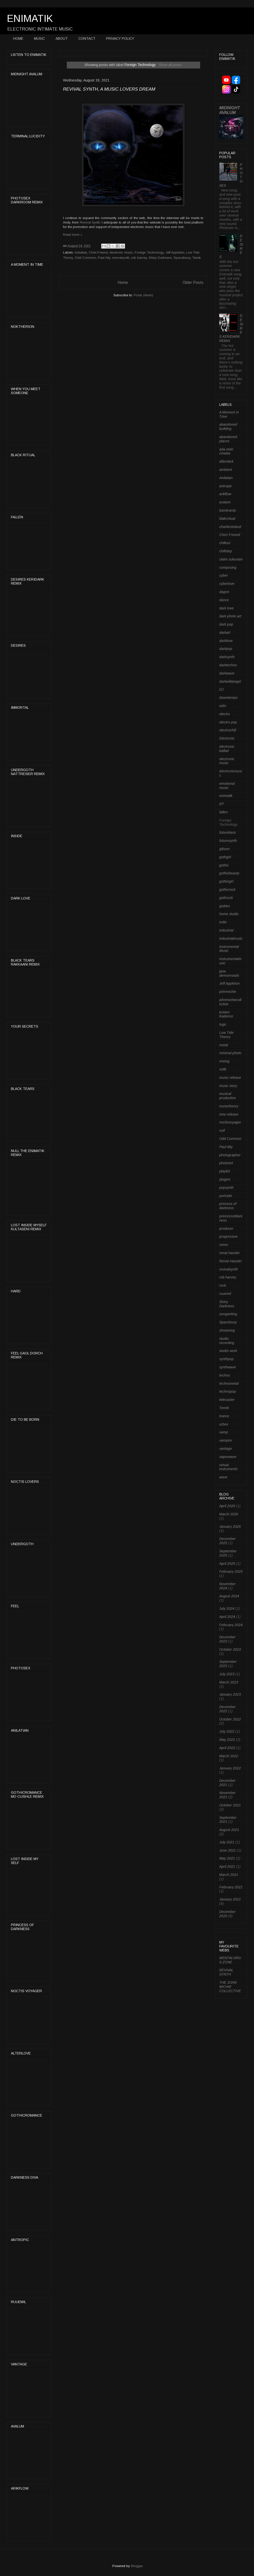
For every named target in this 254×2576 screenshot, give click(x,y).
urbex (223, 1424)
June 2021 (227, 1850)
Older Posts (193, 282)
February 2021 (231, 1887)
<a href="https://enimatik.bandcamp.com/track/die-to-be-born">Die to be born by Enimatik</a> (32, 1446)
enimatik (225, 796)
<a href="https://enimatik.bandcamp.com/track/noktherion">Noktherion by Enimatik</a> (32, 354)
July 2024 (226, 1608)
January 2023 (230, 1694)
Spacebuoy (182, 258)
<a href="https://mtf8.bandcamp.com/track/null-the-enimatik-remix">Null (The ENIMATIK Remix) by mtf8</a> (32, 1186)
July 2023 (226, 1674)
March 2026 (228, 1514)
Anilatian (80, 252)
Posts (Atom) (143, 295)
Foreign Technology (149, 252)
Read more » (72, 234)
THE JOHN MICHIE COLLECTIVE (230, 1986)
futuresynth (228, 841)
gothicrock (227, 890)
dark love (226, 608)
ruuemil (225, 1294)
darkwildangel (230, 681)
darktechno (228, 665)
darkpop (225, 649)
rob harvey (139, 258)
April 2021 (227, 1866)
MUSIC (39, 38)
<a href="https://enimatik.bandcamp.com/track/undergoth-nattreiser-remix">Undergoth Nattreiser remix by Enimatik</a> (32, 801)
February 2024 (231, 1625)
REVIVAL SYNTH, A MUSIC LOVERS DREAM (109, 89)
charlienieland (230, 527)
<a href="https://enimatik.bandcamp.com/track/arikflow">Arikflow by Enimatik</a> (32, 2515)
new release (228, 1114)
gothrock (226, 898)
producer (226, 1229)
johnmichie (227, 992)
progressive (228, 1236)
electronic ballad (226, 749)
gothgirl (225, 857)
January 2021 (230, 1899)
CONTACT (86, 38)
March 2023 (228, 1682)
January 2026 (230, 1527)
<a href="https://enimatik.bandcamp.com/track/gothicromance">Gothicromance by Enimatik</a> (32, 2142)
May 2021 (227, 1858)
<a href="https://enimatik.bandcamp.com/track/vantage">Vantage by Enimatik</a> (32, 2391)
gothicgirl (226, 881)
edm (222, 706)
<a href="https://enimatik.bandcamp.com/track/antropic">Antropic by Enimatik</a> (32, 2267)
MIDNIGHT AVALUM (229, 110)
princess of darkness (227, 1206)
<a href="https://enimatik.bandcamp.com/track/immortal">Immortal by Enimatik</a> (32, 734)
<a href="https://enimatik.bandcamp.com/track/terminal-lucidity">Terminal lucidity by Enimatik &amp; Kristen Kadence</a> (32, 163)
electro (224, 714)
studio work (228, 1351)
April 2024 (227, 1617)
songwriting (228, 1314)
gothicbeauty (229, 873)
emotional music (227, 786)
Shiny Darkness (160, 258)
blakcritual (227, 519)
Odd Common (85, 258)
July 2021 (226, 1842)
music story (228, 1086)
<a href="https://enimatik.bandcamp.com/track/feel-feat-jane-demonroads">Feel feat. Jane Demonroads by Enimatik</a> (32, 1633)
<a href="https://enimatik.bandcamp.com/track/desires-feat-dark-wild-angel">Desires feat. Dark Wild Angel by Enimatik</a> (32, 672)
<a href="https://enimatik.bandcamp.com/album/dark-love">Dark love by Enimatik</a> (32, 925)
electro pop (228, 722)
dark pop (226, 624)
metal (223, 1045)
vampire (225, 1440)
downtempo (228, 698)
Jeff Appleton (174, 252)
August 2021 (229, 1830)
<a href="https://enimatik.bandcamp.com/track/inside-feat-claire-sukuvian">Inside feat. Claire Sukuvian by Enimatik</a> (32, 863)
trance (224, 1416)
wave (223, 1477)
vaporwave (227, 1457)
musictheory (228, 1106)
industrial (226, 930)
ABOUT (62, 38)
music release (230, 1078)
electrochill (227, 730)
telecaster (227, 1400)
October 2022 (230, 1719)
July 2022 (226, 1731)
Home (123, 282)
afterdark (226, 461)
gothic (224, 865)
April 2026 (227, 1506)
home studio (229, 914)
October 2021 (230, 1805)
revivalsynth (120, 258)
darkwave (226, 673)
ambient (225, 470)
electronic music (121, 252)
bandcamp (227, 510)
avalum (225, 502)
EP (221, 804)
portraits (225, 1196)
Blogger (136, 2566)
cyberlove (226, 584)
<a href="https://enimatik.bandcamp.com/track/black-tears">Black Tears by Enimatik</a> (32, 1116)
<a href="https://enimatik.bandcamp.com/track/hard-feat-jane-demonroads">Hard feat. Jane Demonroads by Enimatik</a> (32, 1318)
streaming (227, 1330)
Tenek (196, 258)
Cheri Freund (98, 252)
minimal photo (230, 1053)
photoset (226, 1163)
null (222, 1130)
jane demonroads (229, 973)
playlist (224, 1171)
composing (227, 567)
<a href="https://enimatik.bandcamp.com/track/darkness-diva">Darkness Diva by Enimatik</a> (32, 2204)
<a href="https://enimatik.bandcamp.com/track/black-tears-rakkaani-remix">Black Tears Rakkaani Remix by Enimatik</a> (32, 991)
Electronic (227, 738)
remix (223, 1245)
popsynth (226, 1188)
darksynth (227, 657)
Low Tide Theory (226, 1035)
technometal (229, 1383)
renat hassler (229, 1253)
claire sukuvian (231, 559)
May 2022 (227, 1740)
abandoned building (228, 426)
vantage (225, 1449)
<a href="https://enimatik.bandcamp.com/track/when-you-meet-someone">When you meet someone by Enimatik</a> (32, 420)
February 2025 (231, 1571)
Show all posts (170, 65)
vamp (223, 1432)
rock (222, 1285)
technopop (227, 1391)
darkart (224, 633)
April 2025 (227, 1564)
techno (224, 1375)
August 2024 (229, 1596)
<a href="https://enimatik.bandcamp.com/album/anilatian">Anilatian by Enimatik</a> (32, 1757)
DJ (221, 689)
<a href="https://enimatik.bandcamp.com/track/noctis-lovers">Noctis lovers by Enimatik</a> (32, 1509)
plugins (224, 1179)
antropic (225, 486)
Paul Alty (104, 258)
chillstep (225, 551)
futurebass (227, 832)
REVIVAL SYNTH (226, 1972)
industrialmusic (231, 938)
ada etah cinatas (226, 451)
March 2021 (228, 1875)
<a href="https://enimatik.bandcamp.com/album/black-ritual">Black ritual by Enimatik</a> (32, 482)
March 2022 (228, 1756)
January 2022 (230, 1768)
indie (223, 922)
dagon (224, 592)
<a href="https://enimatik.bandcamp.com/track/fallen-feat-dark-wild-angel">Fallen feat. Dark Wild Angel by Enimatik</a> (32, 544)
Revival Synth (90, 222)
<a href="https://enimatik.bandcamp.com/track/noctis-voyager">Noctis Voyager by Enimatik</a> (32, 2018)
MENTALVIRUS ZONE (230, 1960)
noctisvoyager (230, 1122)
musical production (227, 1096)
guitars (224, 906)
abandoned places (228, 439)
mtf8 (222, 1069)
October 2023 (230, 1649)
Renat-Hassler (230, 1261)
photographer (230, 1155)
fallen (223, 812)
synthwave (227, 1367)
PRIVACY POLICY (120, 38)
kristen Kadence (226, 1014)
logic (222, 1024)
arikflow (225, 494)
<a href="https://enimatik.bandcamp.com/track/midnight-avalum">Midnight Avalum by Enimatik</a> (32, 101)
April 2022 (227, 1748)
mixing (224, 1061)
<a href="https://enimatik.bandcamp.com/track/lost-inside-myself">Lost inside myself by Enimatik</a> (32, 1890)
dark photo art (230, 616)
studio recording (226, 1341)
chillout (224, 543)
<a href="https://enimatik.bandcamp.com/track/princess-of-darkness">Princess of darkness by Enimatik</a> (32, 1956)
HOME (18, 38)
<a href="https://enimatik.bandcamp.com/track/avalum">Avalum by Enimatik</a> (32, 2453)
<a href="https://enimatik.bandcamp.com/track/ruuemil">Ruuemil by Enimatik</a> (32, 2329)
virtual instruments (228, 1467)
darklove (226, 641)
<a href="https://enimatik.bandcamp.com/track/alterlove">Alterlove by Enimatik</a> (32, 2080)
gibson (224, 849)
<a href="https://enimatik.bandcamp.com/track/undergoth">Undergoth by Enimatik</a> (32, 1571)
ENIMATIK (30, 18)
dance (224, 600)
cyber (223, 575)
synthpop (226, 1359)
